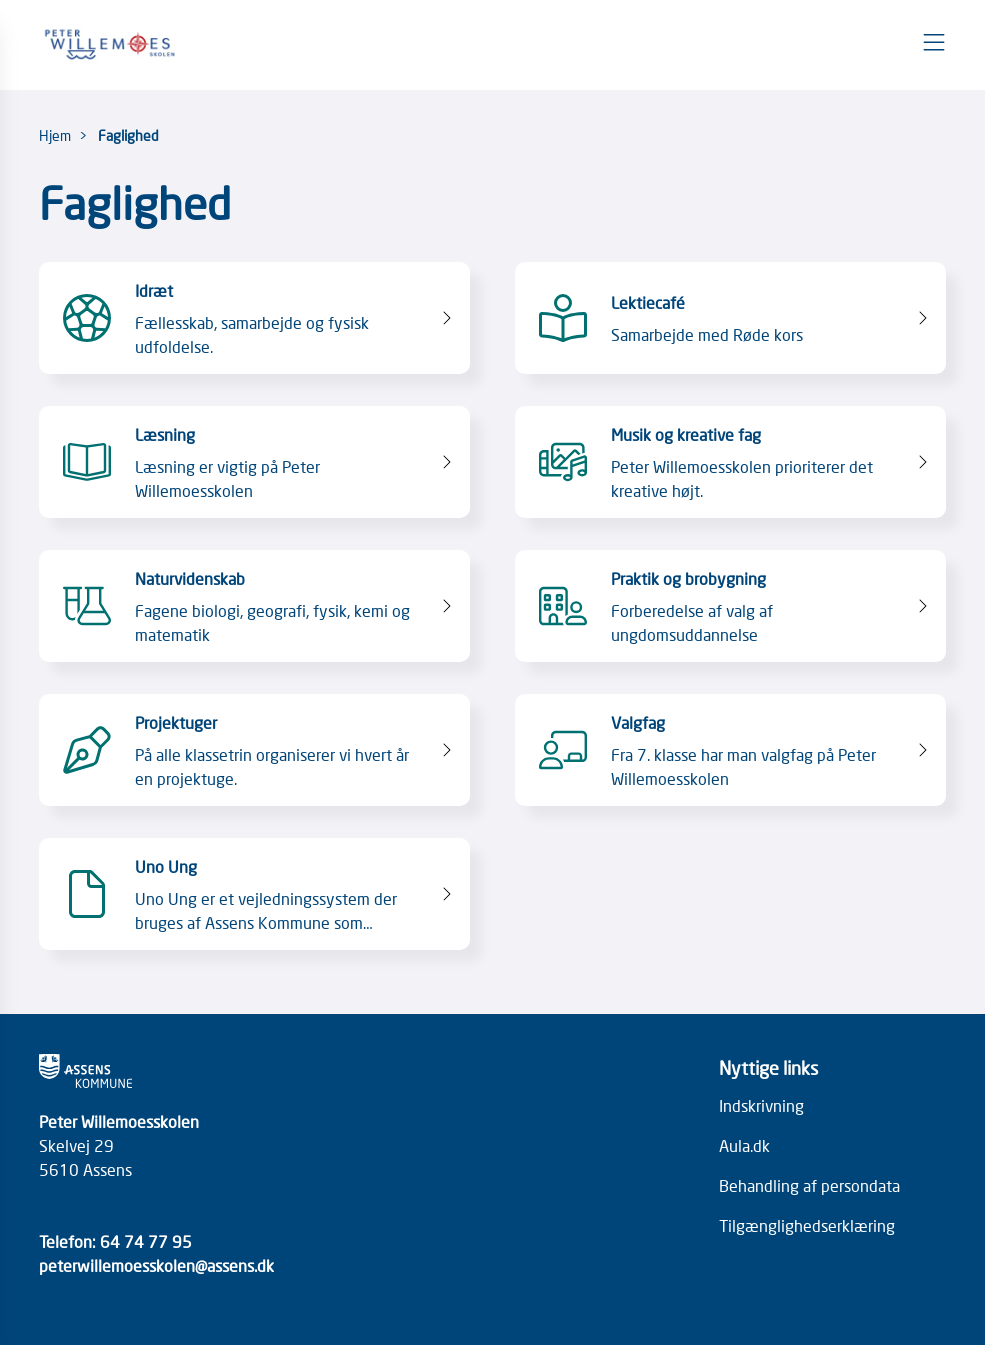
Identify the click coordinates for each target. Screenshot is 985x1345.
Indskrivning (761, 1105)
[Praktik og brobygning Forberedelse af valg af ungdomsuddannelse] (730, 606)
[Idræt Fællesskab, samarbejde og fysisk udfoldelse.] (254, 318)
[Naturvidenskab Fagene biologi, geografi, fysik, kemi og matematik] (254, 606)
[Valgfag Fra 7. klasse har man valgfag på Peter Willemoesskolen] (730, 750)
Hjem (55, 135)
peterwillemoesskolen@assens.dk (156, 1265)
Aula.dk (744, 1145)
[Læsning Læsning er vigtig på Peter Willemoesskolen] (254, 462)
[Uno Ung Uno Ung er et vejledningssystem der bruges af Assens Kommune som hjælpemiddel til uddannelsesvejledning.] (254, 894)
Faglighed (128, 135)
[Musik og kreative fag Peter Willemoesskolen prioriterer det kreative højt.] (730, 462)
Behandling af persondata (809, 1185)
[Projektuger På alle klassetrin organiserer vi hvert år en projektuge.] (254, 750)
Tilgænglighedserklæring (807, 1225)
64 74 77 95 (146, 1241)
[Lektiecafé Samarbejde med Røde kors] (730, 318)
